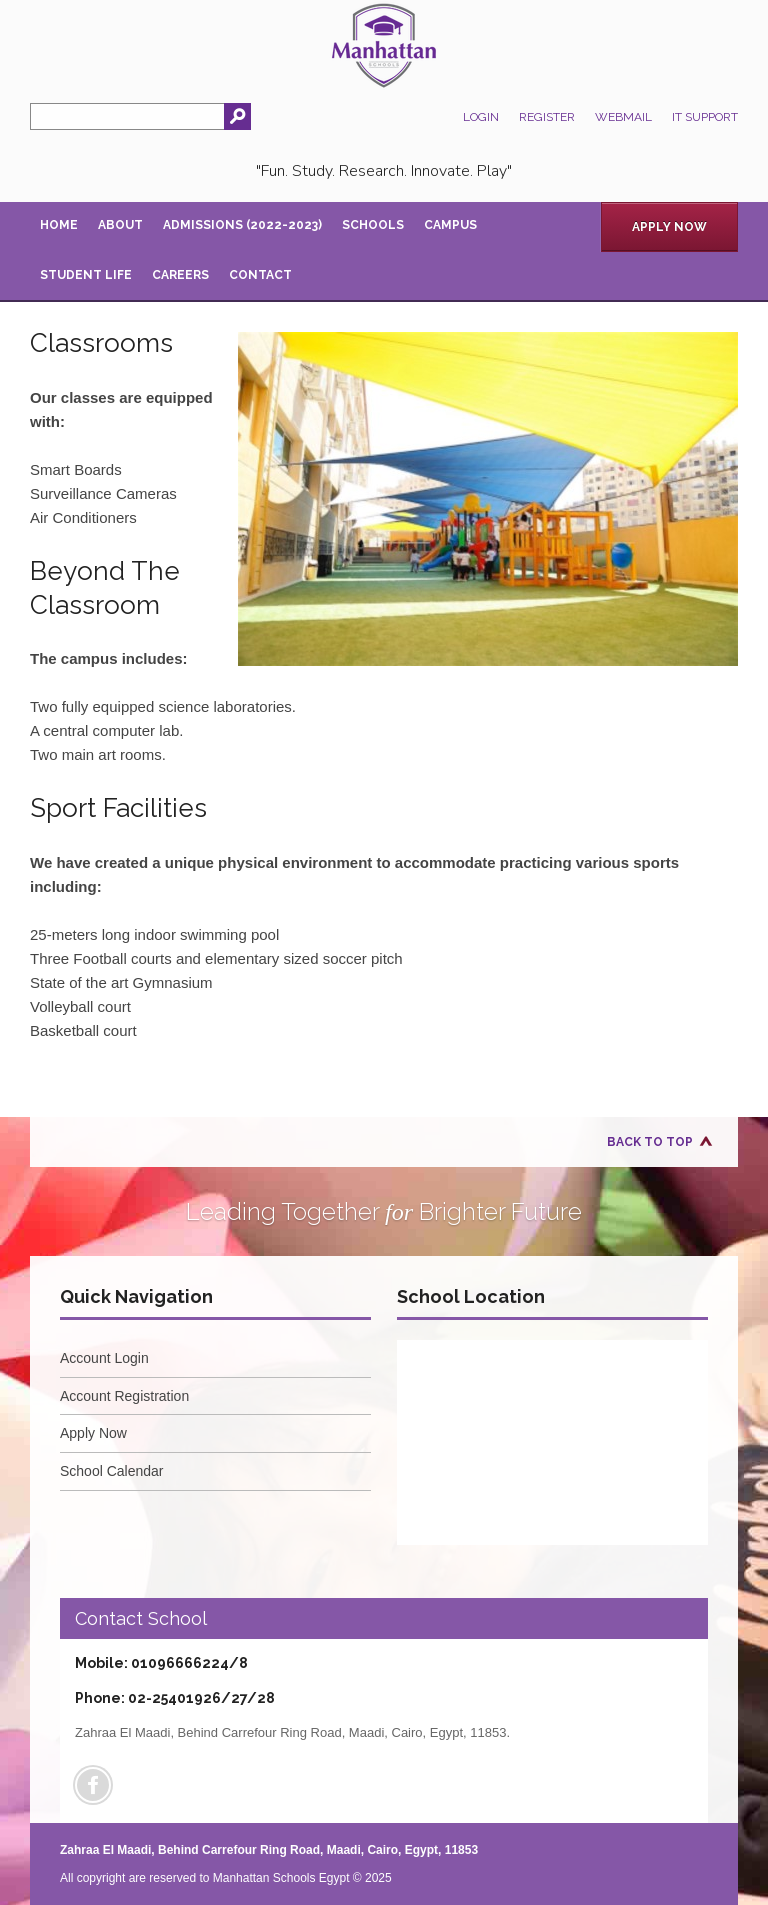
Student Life (86, 275)
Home (59, 225)
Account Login (104, 1358)
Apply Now (669, 227)
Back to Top (650, 1142)
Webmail (623, 117)
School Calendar (112, 1471)
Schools (373, 225)
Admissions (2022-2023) (242, 225)
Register (547, 117)
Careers (180, 275)
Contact (260, 275)
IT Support (705, 117)
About (120, 225)
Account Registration (124, 1396)
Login (481, 117)
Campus (450, 225)
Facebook (93, 1785)
